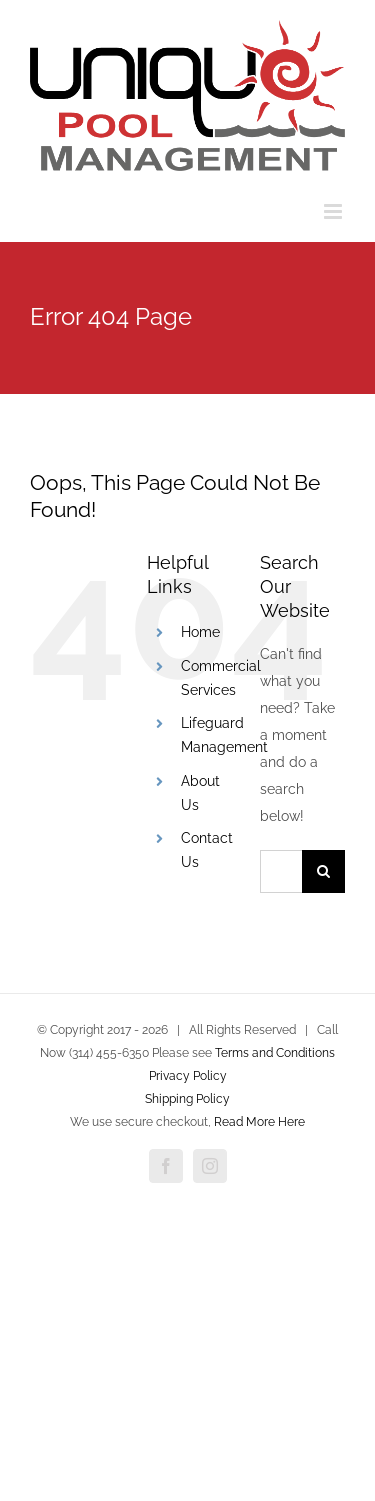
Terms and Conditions (275, 1053)
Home (200, 632)
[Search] (323, 871)
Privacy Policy (188, 1076)
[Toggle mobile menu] (334, 211)
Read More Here (259, 1122)
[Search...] (281, 871)
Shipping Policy (187, 1099)
